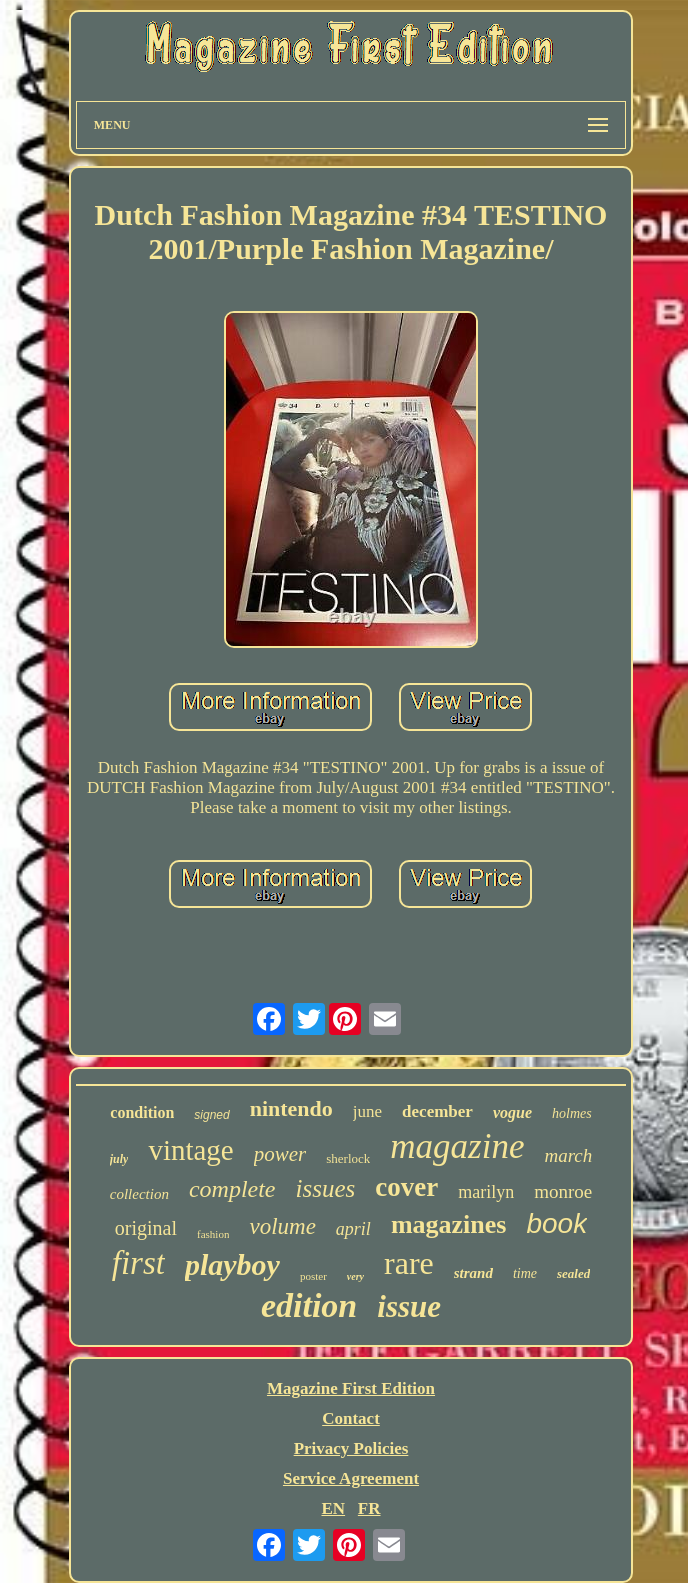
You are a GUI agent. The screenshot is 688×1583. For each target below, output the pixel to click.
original (146, 1228)
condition (142, 1112)
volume (282, 1226)
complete (232, 1189)
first (138, 1263)
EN (333, 1508)
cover (406, 1187)
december (437, 1111)
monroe (563, 1191)
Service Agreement (351, 1478)
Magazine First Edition (351, 1388)
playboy (232, 1264)
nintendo (291, 1108)
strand (473, 1273)
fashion (213, 1234)
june (367, 1111)
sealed (573, 1273)
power (280, 1154)
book (556, 1223)
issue (409, 1306)
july (119, 1159)
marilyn (486, 1192)
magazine (457, 1146)
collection (139, 1194)
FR (369, 1508)
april (353, 1229)
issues (326, 1188)
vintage (190, 1150)
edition (309, 1305)
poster (313, 1276)
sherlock (348, 1158)
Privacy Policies (351, 1448)
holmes (572, 1113)
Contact (351, 1418)
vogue (512, 1112)
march (568, 1155)
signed (211, 1115)
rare (409, 1263)
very (355, 1276)
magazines (449, 1224)
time (525, 1273)
